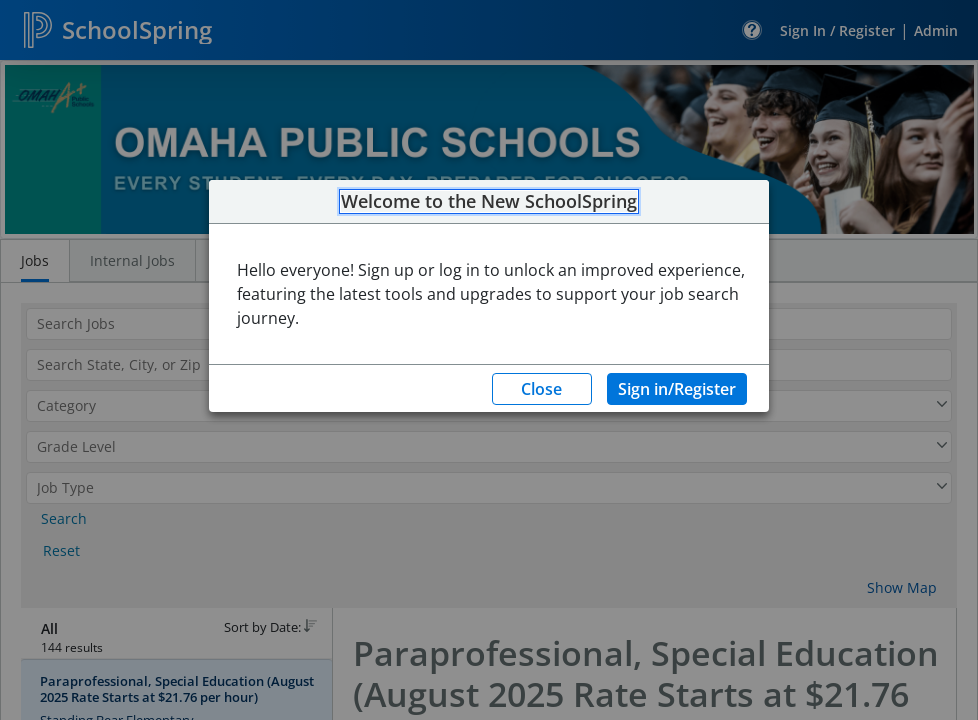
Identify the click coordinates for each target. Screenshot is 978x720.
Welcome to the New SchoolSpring (489, 202)
